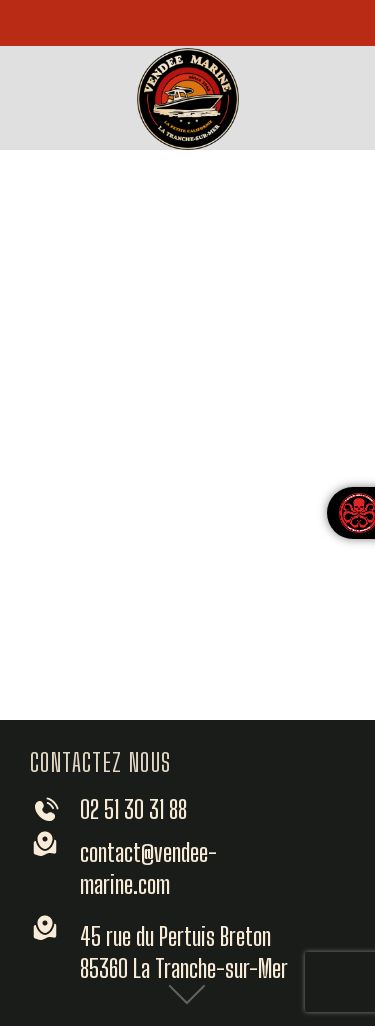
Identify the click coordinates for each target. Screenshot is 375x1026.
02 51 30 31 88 (133, 809)
